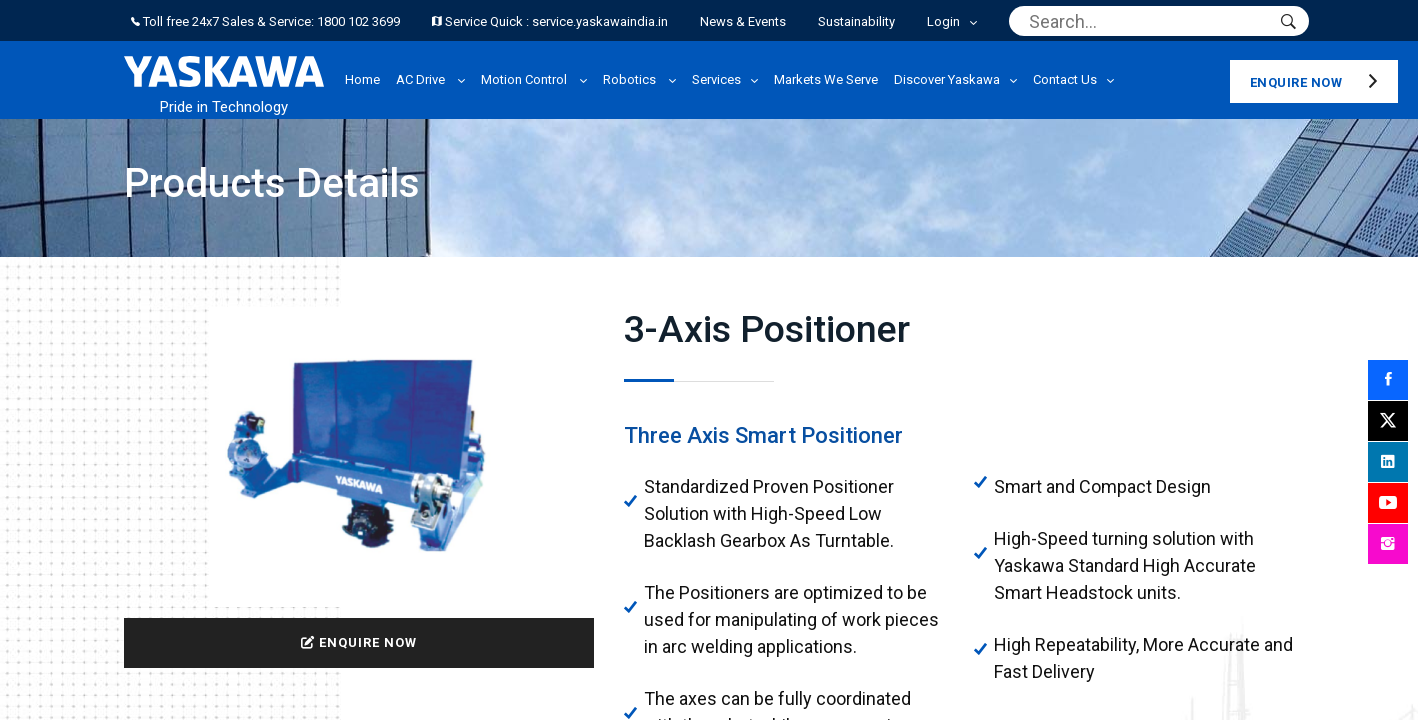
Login (943, 21)
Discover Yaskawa (947, 79)
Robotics (631, 79)
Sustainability (856, 21)
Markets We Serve (826, 79)
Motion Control (525, 79)
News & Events (743, 21)
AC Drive (422, 79)
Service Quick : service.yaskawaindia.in (550, 21)
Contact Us (1065, 79)
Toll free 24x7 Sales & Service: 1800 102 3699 (265, 21)
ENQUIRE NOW (359, 642)
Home (362, 79)
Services (716, 79)
